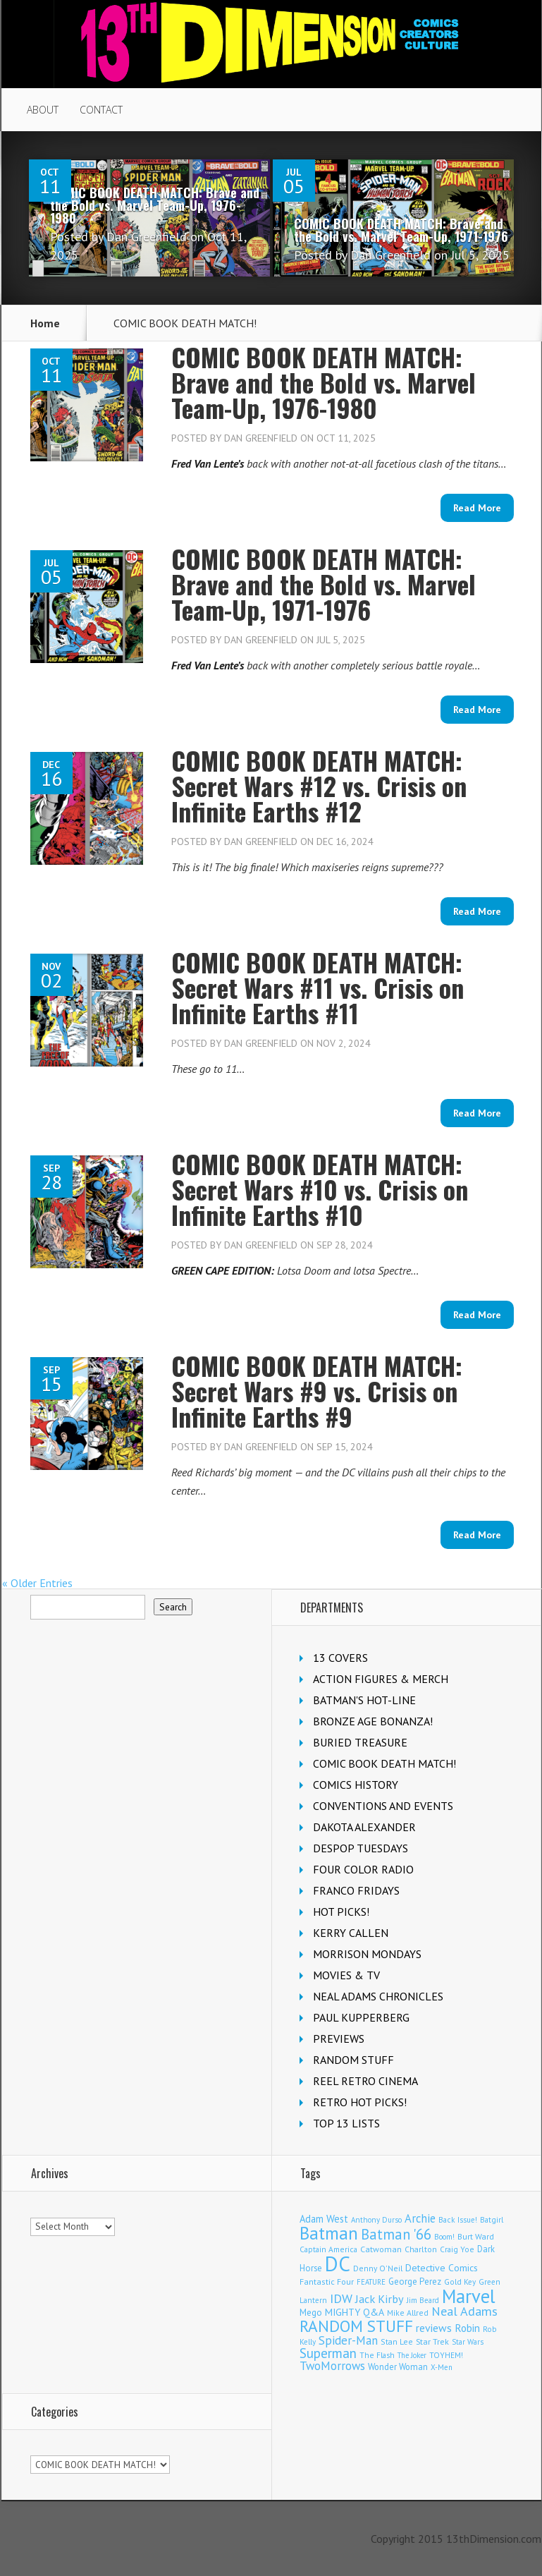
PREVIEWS (338, 2038)
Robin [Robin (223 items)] (467, 2328)
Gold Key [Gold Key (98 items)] (460, 2282)
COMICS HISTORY (355, 1785)
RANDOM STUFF (353, 2060)
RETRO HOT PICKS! (360, 2102)
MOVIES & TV (346, 1975)
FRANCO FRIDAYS (356, 1890)
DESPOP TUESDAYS (360, 1848)
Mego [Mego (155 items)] (311, 2312)
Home (45, 323)
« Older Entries (37, 1583)
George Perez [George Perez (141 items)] (414, 2282)
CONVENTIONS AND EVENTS (383, 1806)
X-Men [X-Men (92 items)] (441, 2367)
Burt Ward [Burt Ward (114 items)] (475, 2236)
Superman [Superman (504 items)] (328, 2353)
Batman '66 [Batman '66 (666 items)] (396, 2234)
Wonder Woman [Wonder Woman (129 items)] (398, 2366)
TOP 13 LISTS (346, 2123)
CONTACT (101, 109)
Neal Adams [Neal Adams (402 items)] (464, 2311)
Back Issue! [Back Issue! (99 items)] (457, 2220)
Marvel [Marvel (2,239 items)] (468, 2296)
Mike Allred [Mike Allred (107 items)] (408, 2312)
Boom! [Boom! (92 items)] (444, 2237)
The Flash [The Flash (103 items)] (377, 2355)
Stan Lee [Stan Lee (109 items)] (397, 2341)
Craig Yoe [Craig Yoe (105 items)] (457, 2249)
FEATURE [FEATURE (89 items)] (371, 2282)
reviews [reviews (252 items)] (434, 2328)
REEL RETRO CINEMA (365, 2081)
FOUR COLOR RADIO (363, 1869)
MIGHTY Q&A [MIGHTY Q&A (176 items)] (354, 2312)
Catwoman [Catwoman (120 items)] (381, 2249)
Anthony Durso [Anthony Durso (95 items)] (376, 2220)
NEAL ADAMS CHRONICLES (378, 1996)
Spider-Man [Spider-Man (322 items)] (348, 2340)
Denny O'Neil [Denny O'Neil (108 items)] (377, 2268)
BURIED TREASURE (360, 1742)
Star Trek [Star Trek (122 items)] (432, 2341)
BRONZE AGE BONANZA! (373, 1721)
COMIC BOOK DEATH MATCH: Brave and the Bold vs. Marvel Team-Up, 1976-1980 (154, 205)
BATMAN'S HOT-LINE (364, 1700)
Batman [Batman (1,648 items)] (329, 2233)
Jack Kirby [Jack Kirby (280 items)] (379, 2299)
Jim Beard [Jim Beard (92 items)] (423, 2300)
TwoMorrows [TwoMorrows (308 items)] (332, 2366)
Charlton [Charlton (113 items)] (421, 2249)
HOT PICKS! (341, 1911)
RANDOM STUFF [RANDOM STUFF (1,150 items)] (356, 2325)
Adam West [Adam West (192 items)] (324, 2218)
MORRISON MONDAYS (367, 1954)
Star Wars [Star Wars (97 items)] (468, 2342)
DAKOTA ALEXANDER (364, 1827)
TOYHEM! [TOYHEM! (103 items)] (446, 2355)
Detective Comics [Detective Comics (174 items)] (441, 2267)
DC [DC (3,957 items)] (337, 2263)
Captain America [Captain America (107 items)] (328, 2249)
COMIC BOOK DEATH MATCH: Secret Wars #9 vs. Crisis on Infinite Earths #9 (316, 1391)
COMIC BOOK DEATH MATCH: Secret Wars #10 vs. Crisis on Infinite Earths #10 (319, 1189)
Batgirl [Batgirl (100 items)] (491, 2220)
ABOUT (42, 109)
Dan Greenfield (146, 237)
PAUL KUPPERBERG (361, 2017)
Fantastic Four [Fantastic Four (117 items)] (327, 2281)
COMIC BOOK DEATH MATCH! (384, 1763)
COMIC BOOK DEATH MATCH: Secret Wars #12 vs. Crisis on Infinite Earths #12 (319, 785)
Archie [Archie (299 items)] (420, 2218)
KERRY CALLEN (350, 1933)
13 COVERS (340, 1658)
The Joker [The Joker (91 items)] (412, 2355)
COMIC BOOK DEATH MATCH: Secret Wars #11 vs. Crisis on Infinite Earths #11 (317, 987)
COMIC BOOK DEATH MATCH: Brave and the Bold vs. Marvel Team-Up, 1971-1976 (401, 229)
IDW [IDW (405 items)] (341, 2298)
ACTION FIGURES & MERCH (380, 1679)
